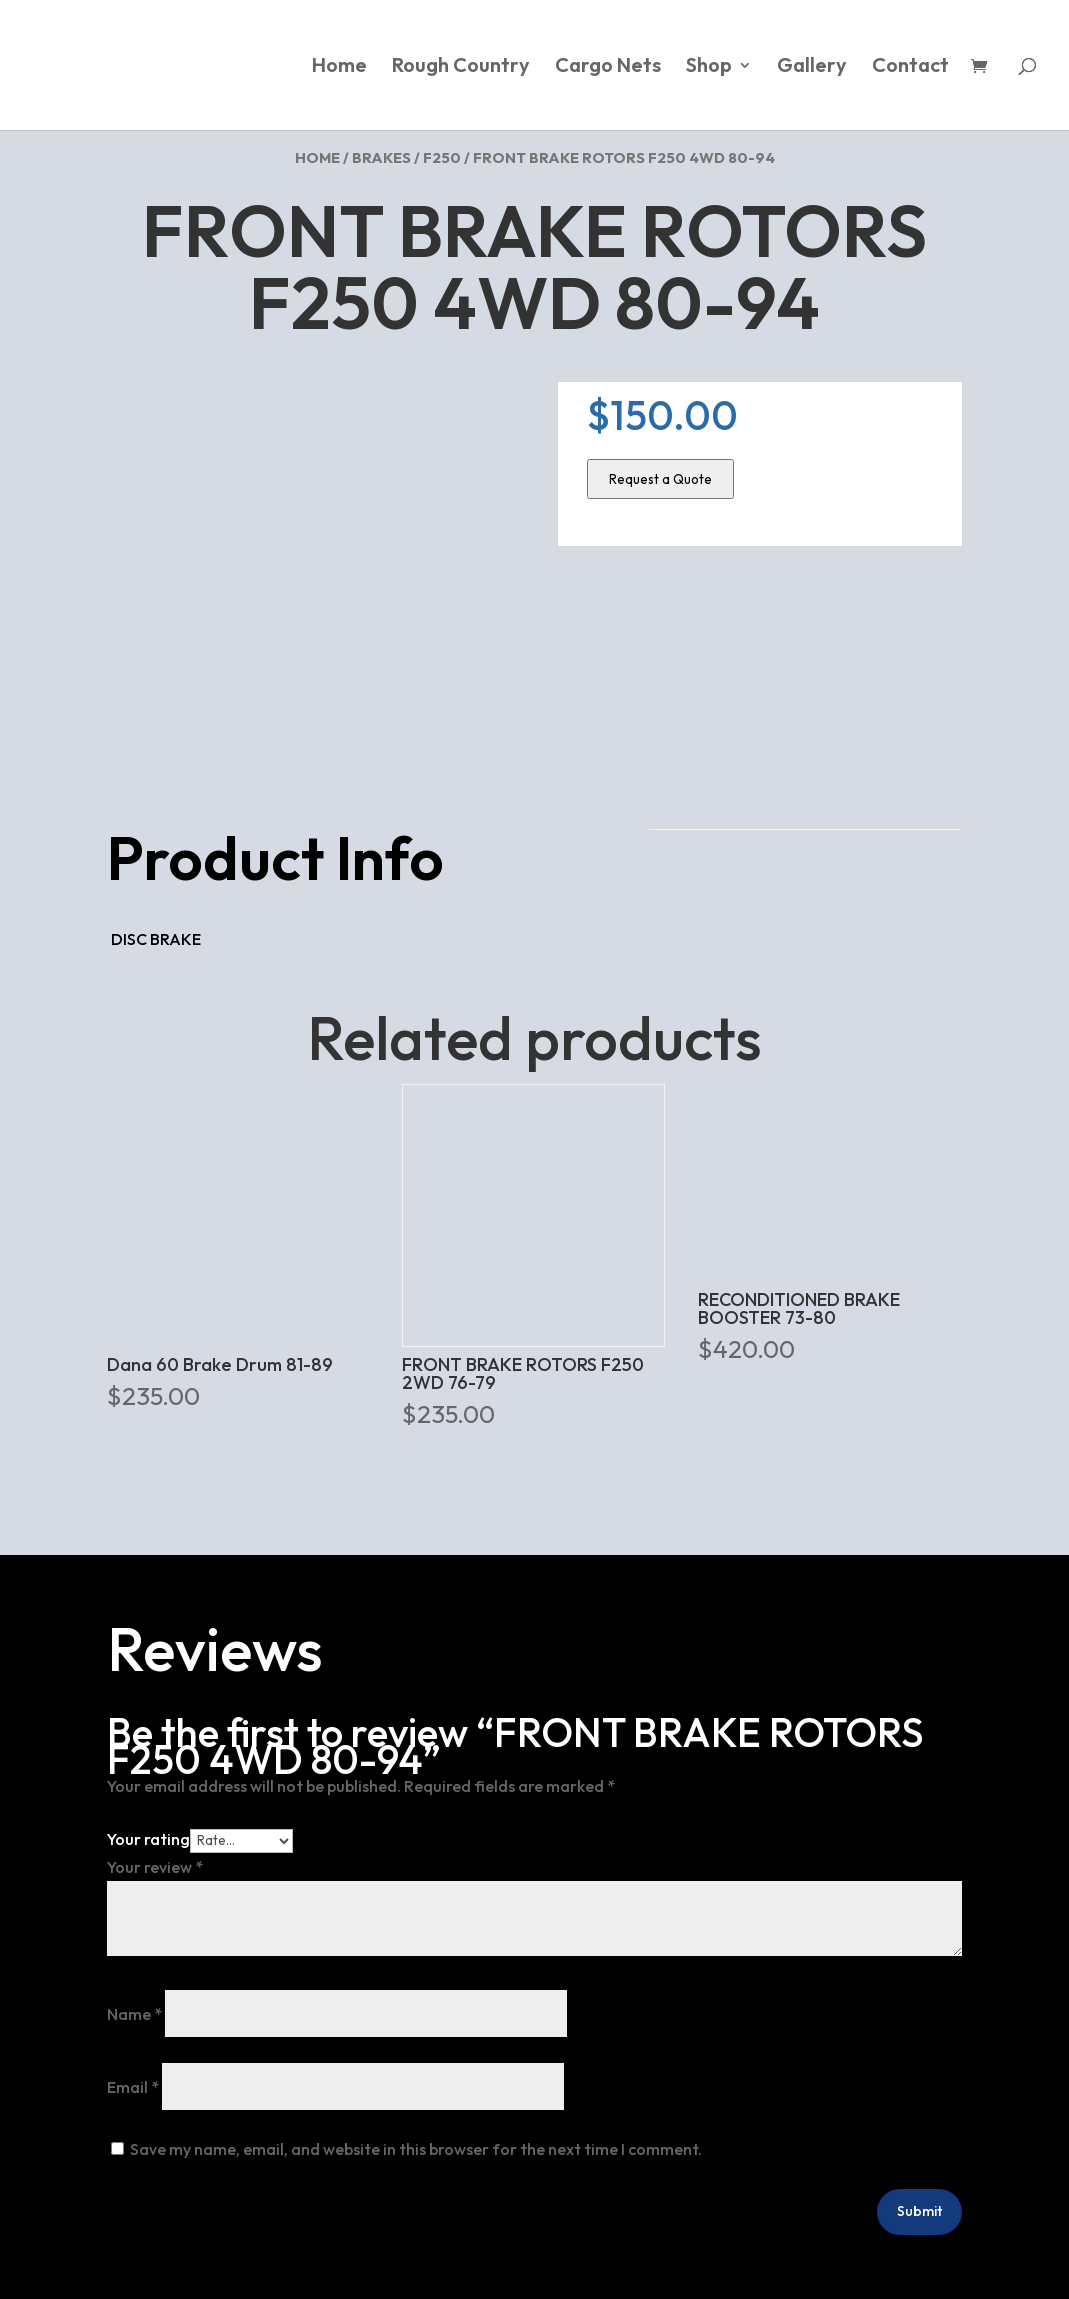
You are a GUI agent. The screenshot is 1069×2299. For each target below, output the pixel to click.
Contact (910, 67)
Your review (155, 1867)
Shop (709, 67)
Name (134, 2014)
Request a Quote (660, 479)
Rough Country (461, 67)
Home (339, 67)
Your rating (148, 1839)
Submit (919, 2211)
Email (133, 2087)
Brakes (381, 157)
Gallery (812, 67)
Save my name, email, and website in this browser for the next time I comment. (416, 2149)
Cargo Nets (608, 67)
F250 (442, 157)
